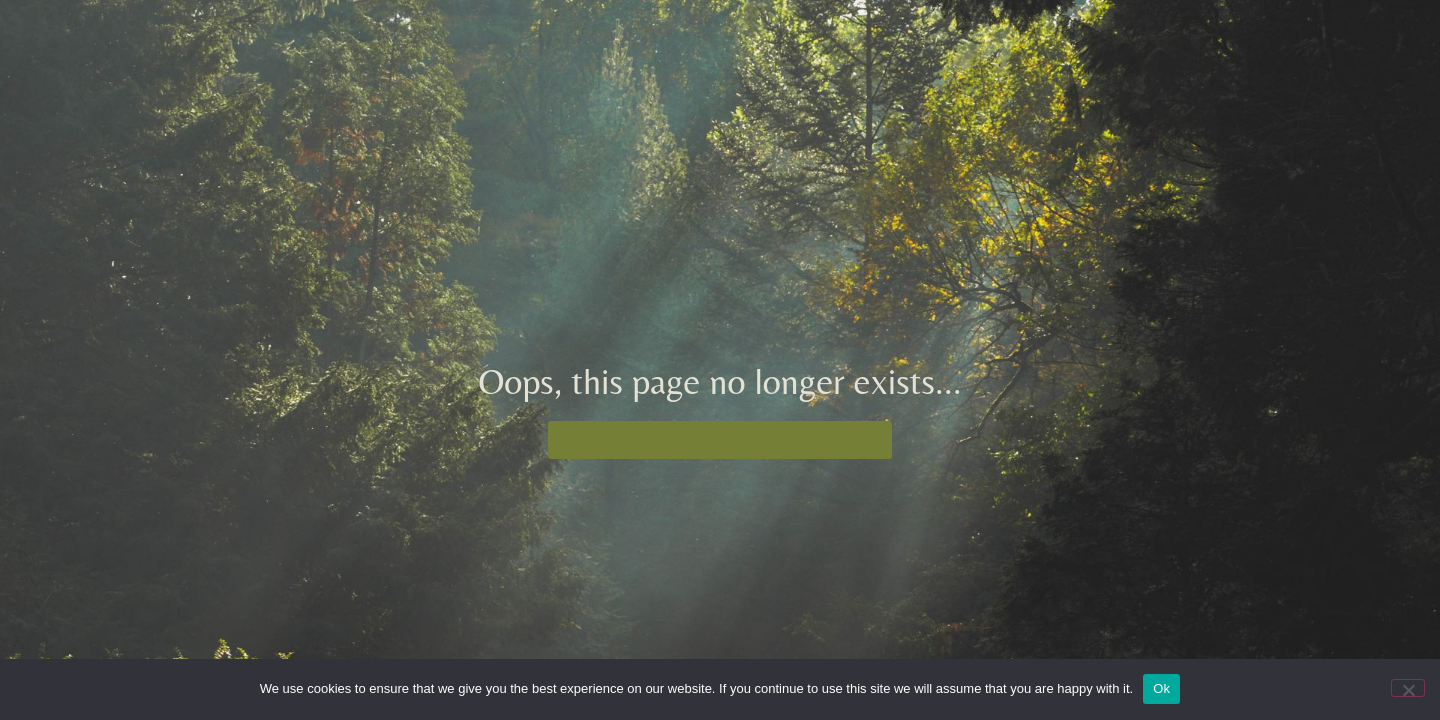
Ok (1161, 688)
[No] (1408, 688)
